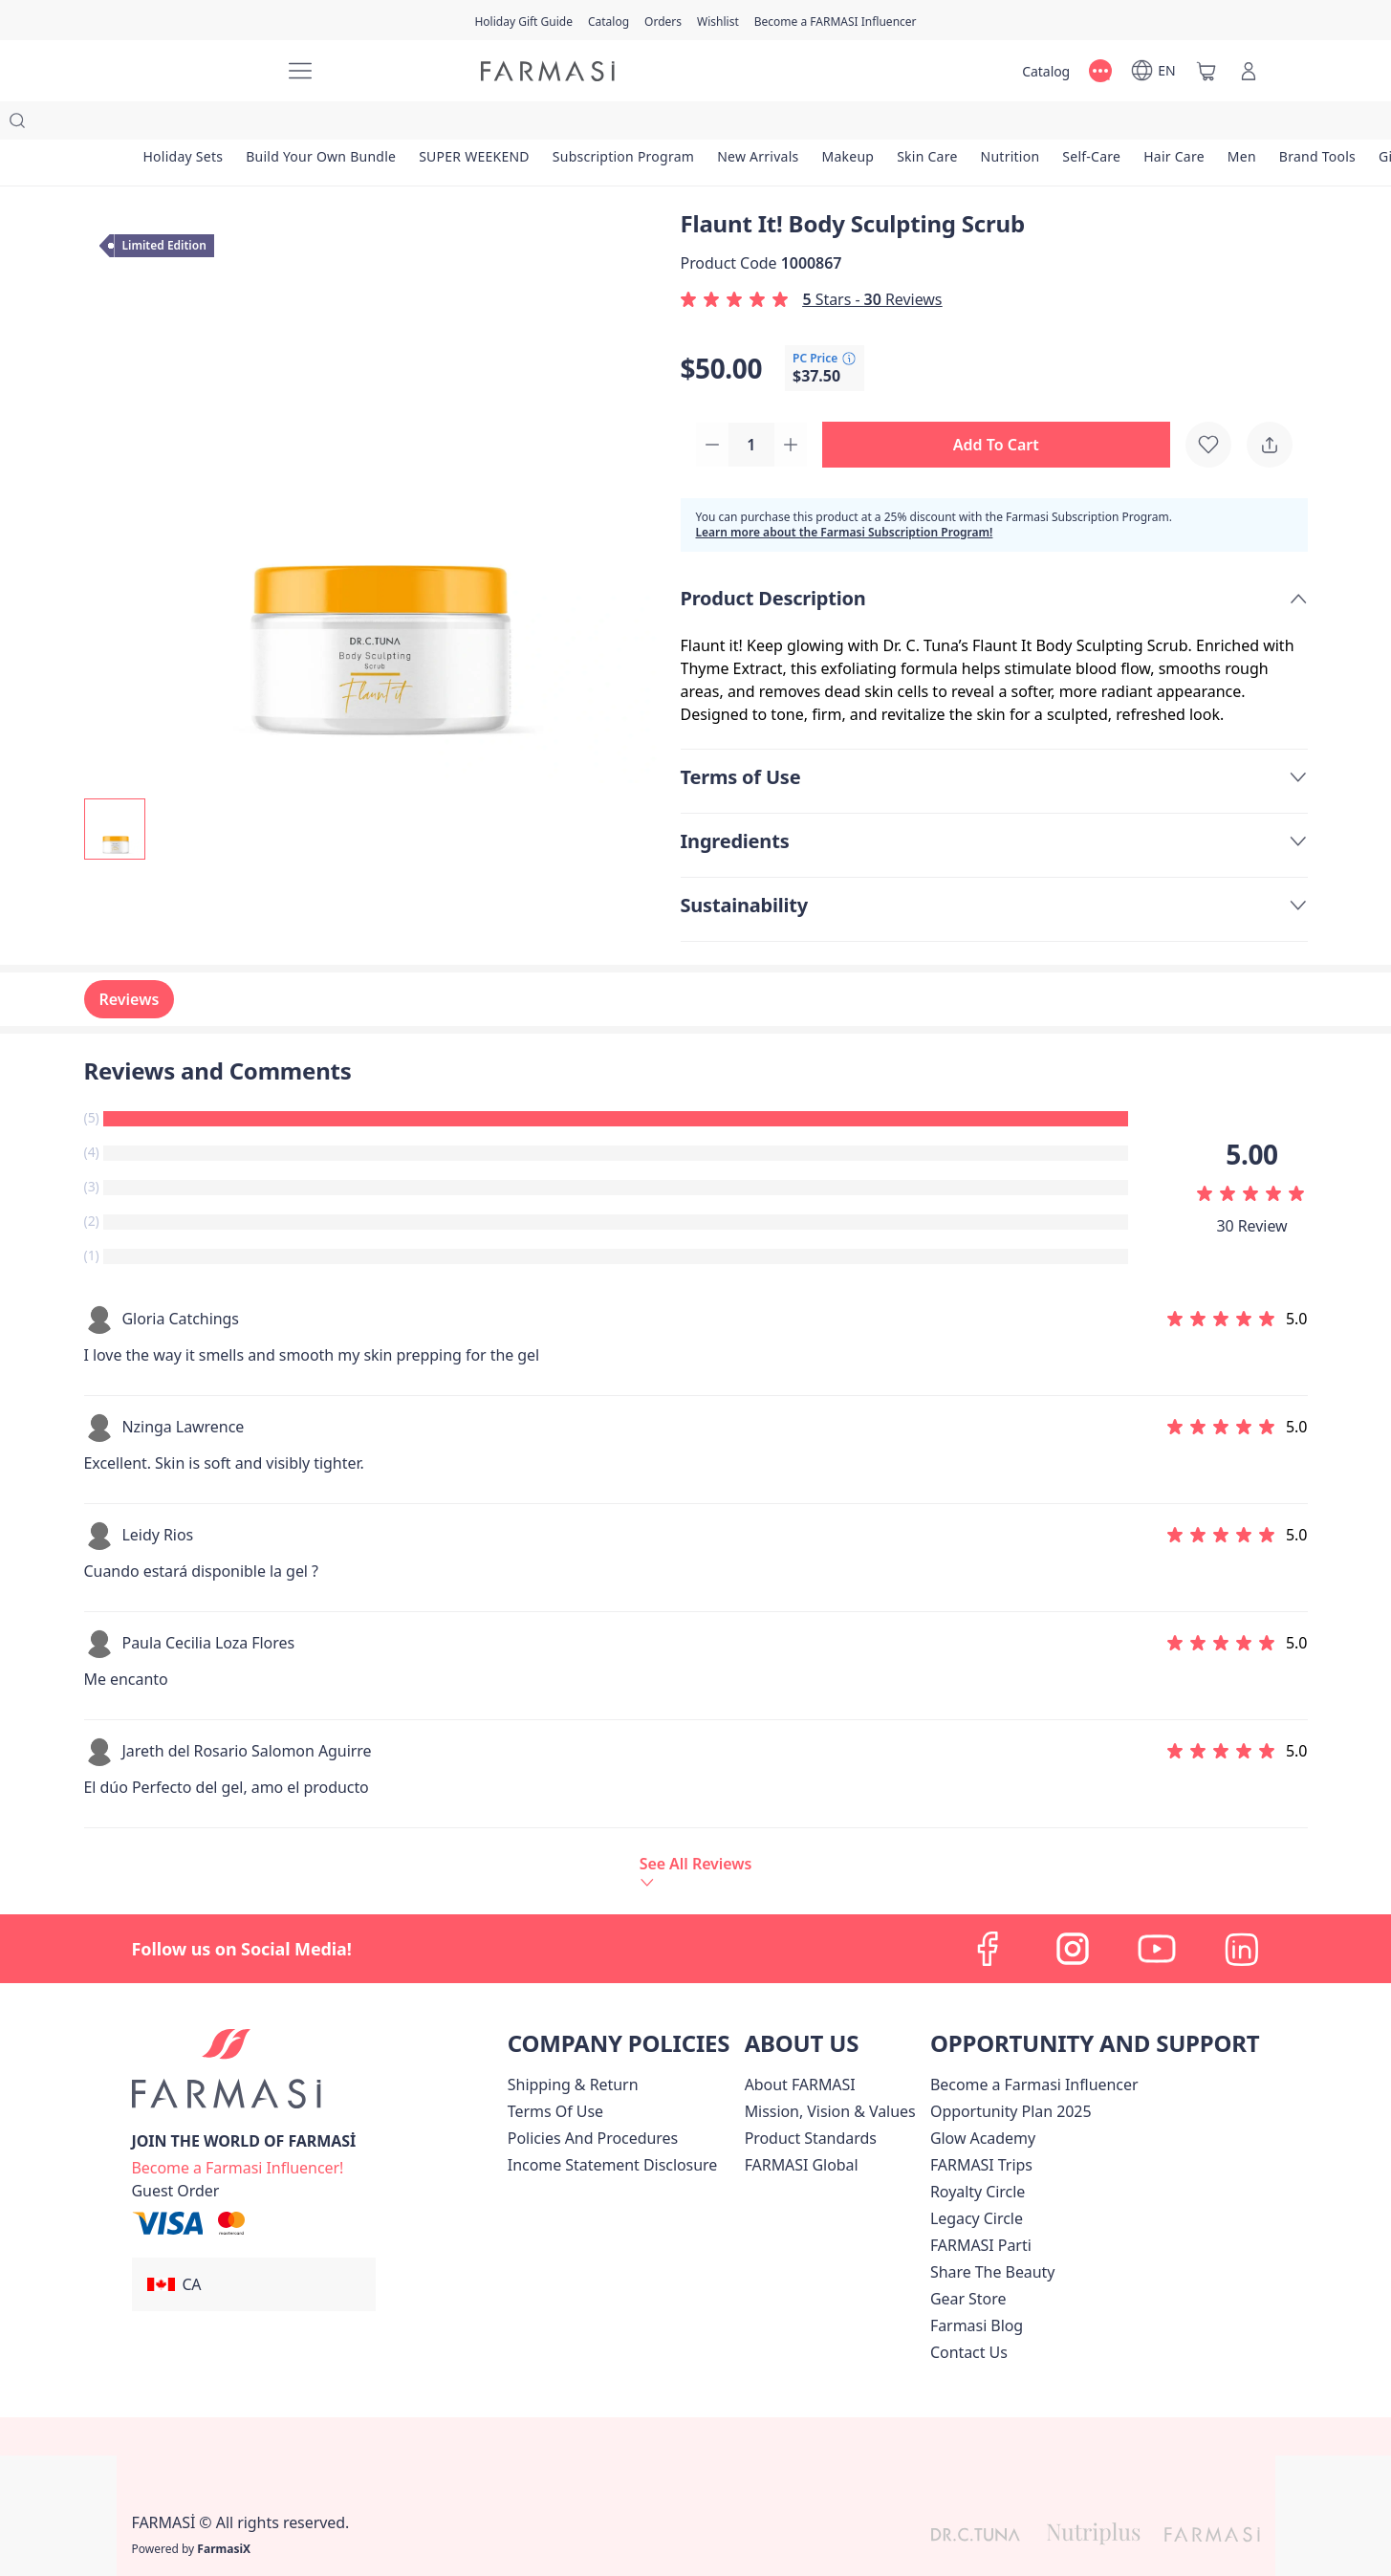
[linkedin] (1241, 1912)
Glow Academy (982, 2101)
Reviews (129, 962)
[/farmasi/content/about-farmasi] (800, 2048)
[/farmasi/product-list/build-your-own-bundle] (320, 124)
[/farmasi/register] (663, 20)
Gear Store (968, 2262)
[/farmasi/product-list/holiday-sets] (183, 124)
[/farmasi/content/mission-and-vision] (830, 2075)
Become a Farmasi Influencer (1034, 2048)
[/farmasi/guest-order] (176, 2154)
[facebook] (988, 1912)
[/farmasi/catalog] (608, 20)
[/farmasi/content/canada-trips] (981, 2128)
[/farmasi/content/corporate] (802, 2128)
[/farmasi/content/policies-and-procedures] (593, 2101)
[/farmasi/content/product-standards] (811, 2101)
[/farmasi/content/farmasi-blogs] (976, 2289)
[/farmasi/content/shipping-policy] (573, 2048)
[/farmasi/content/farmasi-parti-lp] (981, 2208)
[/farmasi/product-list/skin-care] (926, 124)
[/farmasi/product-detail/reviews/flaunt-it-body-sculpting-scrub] (696, 1835)
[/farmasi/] (199, 71)
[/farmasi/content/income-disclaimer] (612, 2128)
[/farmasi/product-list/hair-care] (1174, 124)
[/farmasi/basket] (1206, 70)
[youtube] (1157, 1912)
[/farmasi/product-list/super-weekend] (474, 124)
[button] (1002, 407)
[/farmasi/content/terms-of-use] (555, 2075)
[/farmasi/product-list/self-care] (1091, 124)
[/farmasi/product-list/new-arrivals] (758, 124)
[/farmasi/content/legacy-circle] (976, 2182)
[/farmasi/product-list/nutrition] (1010, 124)
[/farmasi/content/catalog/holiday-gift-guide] (523, 20)
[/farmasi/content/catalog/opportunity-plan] (1011, 2075)
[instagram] (1073, 1912)
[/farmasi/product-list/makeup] (847, 124)
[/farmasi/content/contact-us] (969, 2315)
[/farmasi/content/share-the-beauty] (992, 2235)
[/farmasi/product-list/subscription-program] (623, 124)
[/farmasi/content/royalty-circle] (977, 2155)
